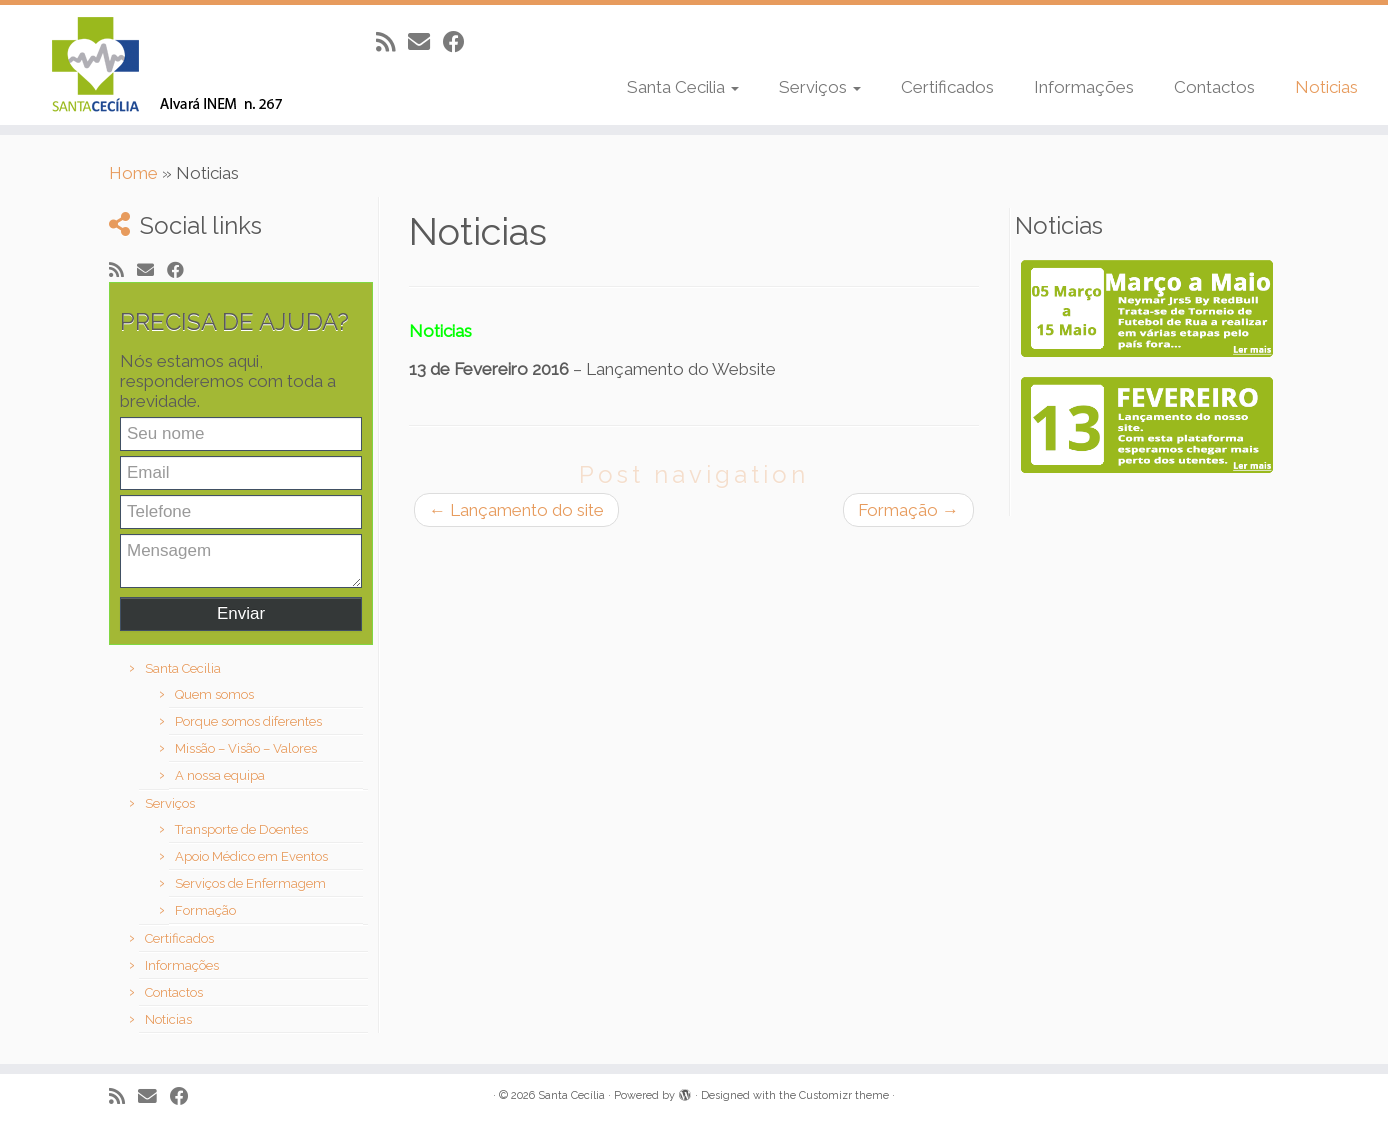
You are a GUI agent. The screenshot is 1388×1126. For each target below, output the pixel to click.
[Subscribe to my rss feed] (392, 42)
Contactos (1214, 87)
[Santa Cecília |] (160, 65)
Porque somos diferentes (248, 721)
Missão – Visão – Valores (246, 748)
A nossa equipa (220, 775)
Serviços (820, 87)
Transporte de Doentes (241, 829)
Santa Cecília (571, 1095)
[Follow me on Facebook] (460, 42)
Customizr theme (844, 1095)
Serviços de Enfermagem (250, 883)
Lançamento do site (516, 510)
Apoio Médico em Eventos (251, 856)
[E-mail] (425, 42)
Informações (1084, 87)
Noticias (1326, 87)
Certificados (947, 87)
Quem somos (214, 694)
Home (133, 173)
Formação (205, 910)
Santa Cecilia (683, 87)
